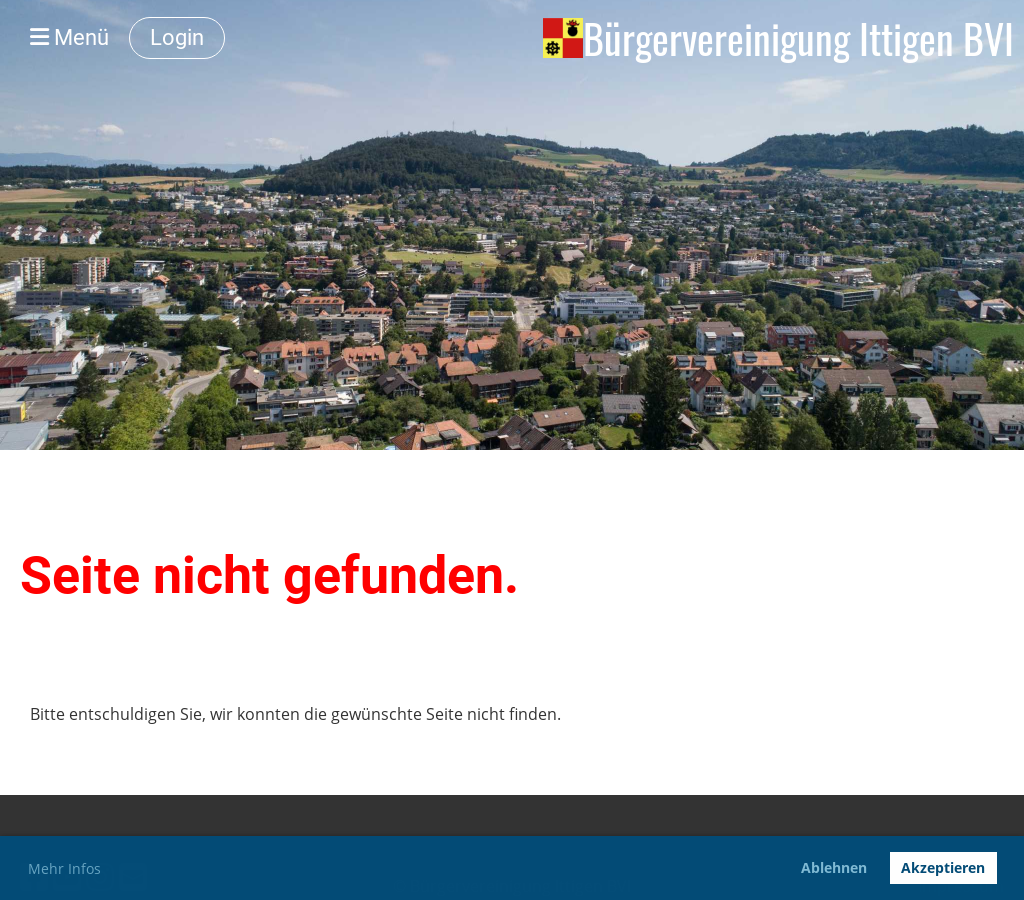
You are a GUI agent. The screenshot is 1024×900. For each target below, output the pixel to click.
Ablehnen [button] (834, 867)
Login (177, 37)
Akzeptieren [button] (943, 867)
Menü (69, 37)
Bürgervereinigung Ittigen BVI (798, 38)
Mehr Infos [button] (64, 868)
